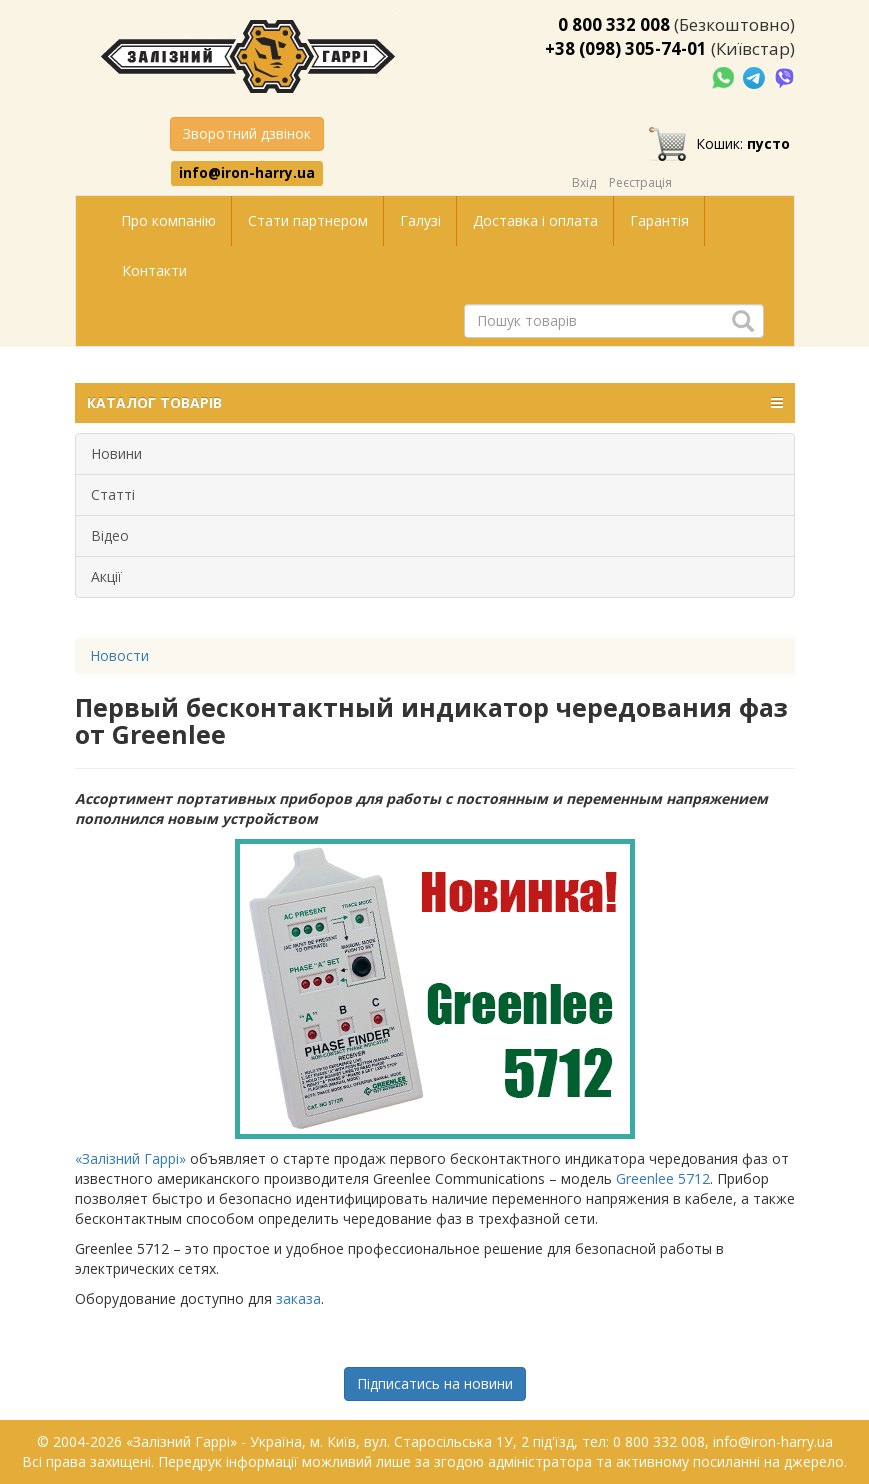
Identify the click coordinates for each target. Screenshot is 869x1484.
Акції (106, 576)
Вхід (584, 182)
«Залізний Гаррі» (130, 1158)
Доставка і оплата (535, 220)
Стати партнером (308, 220)
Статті (113, 494)
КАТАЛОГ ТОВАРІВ (435, 403)
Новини (116, 453)
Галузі (420, 220)
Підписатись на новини (435, 1383)
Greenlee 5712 (663, 1178)
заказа (298, 1298)
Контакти (154, 270)
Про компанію (168, 220)
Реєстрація (640, 182)
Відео (110, 535)
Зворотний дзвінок (247, 133)
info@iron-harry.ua (247, 173)
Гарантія (659, 220)
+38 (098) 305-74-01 (626, 48)
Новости (119, 655)
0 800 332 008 (614, 24)
